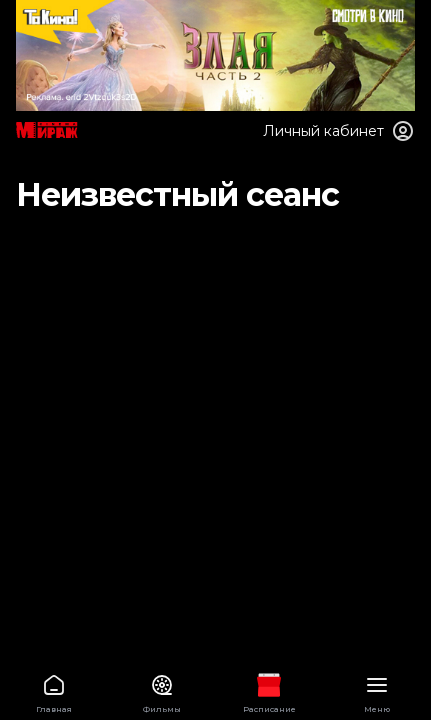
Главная (54, 690)
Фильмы (162, 690)
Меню (377, 690)
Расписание (270, 690)
